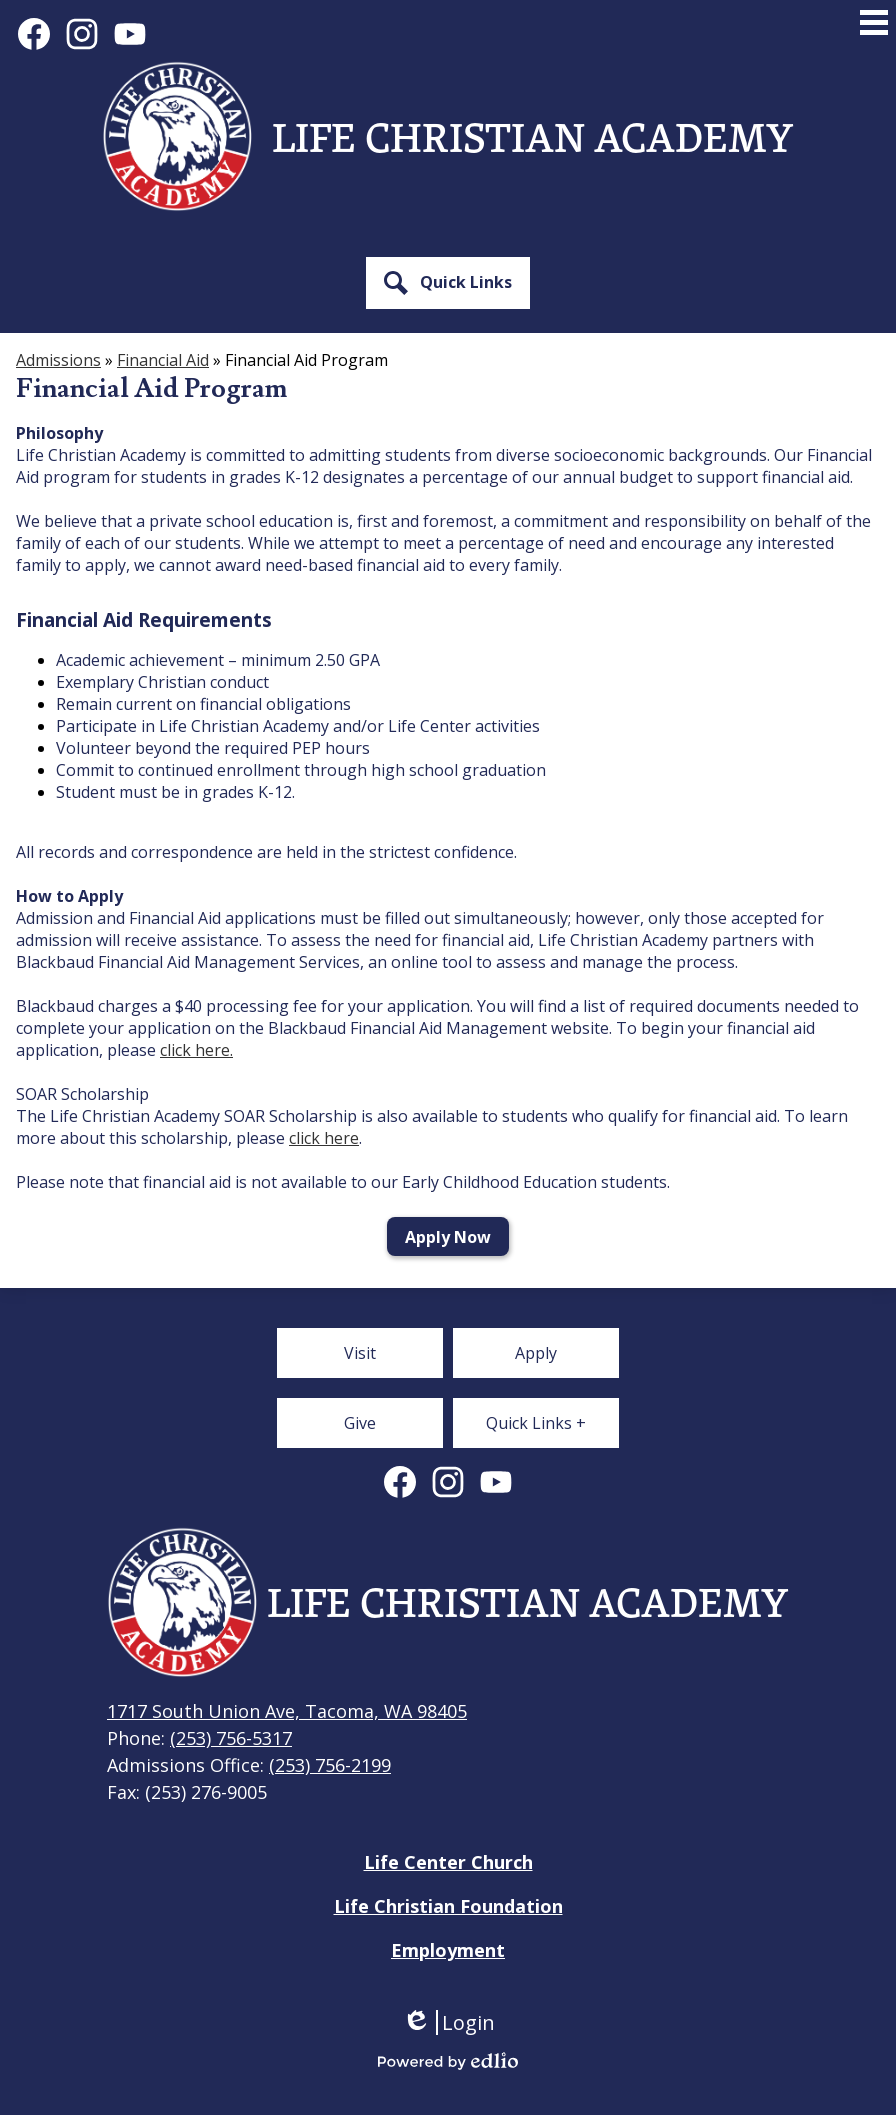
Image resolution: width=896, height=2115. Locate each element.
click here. (196, 1050)
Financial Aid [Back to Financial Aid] (163, 360)
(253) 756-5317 (231, 1738)
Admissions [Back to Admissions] (58, 360)
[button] (448, 283)
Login (448, 2022)
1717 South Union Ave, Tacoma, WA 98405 (287, 1711)
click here (324, 1138)
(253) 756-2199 (330, 1765)
